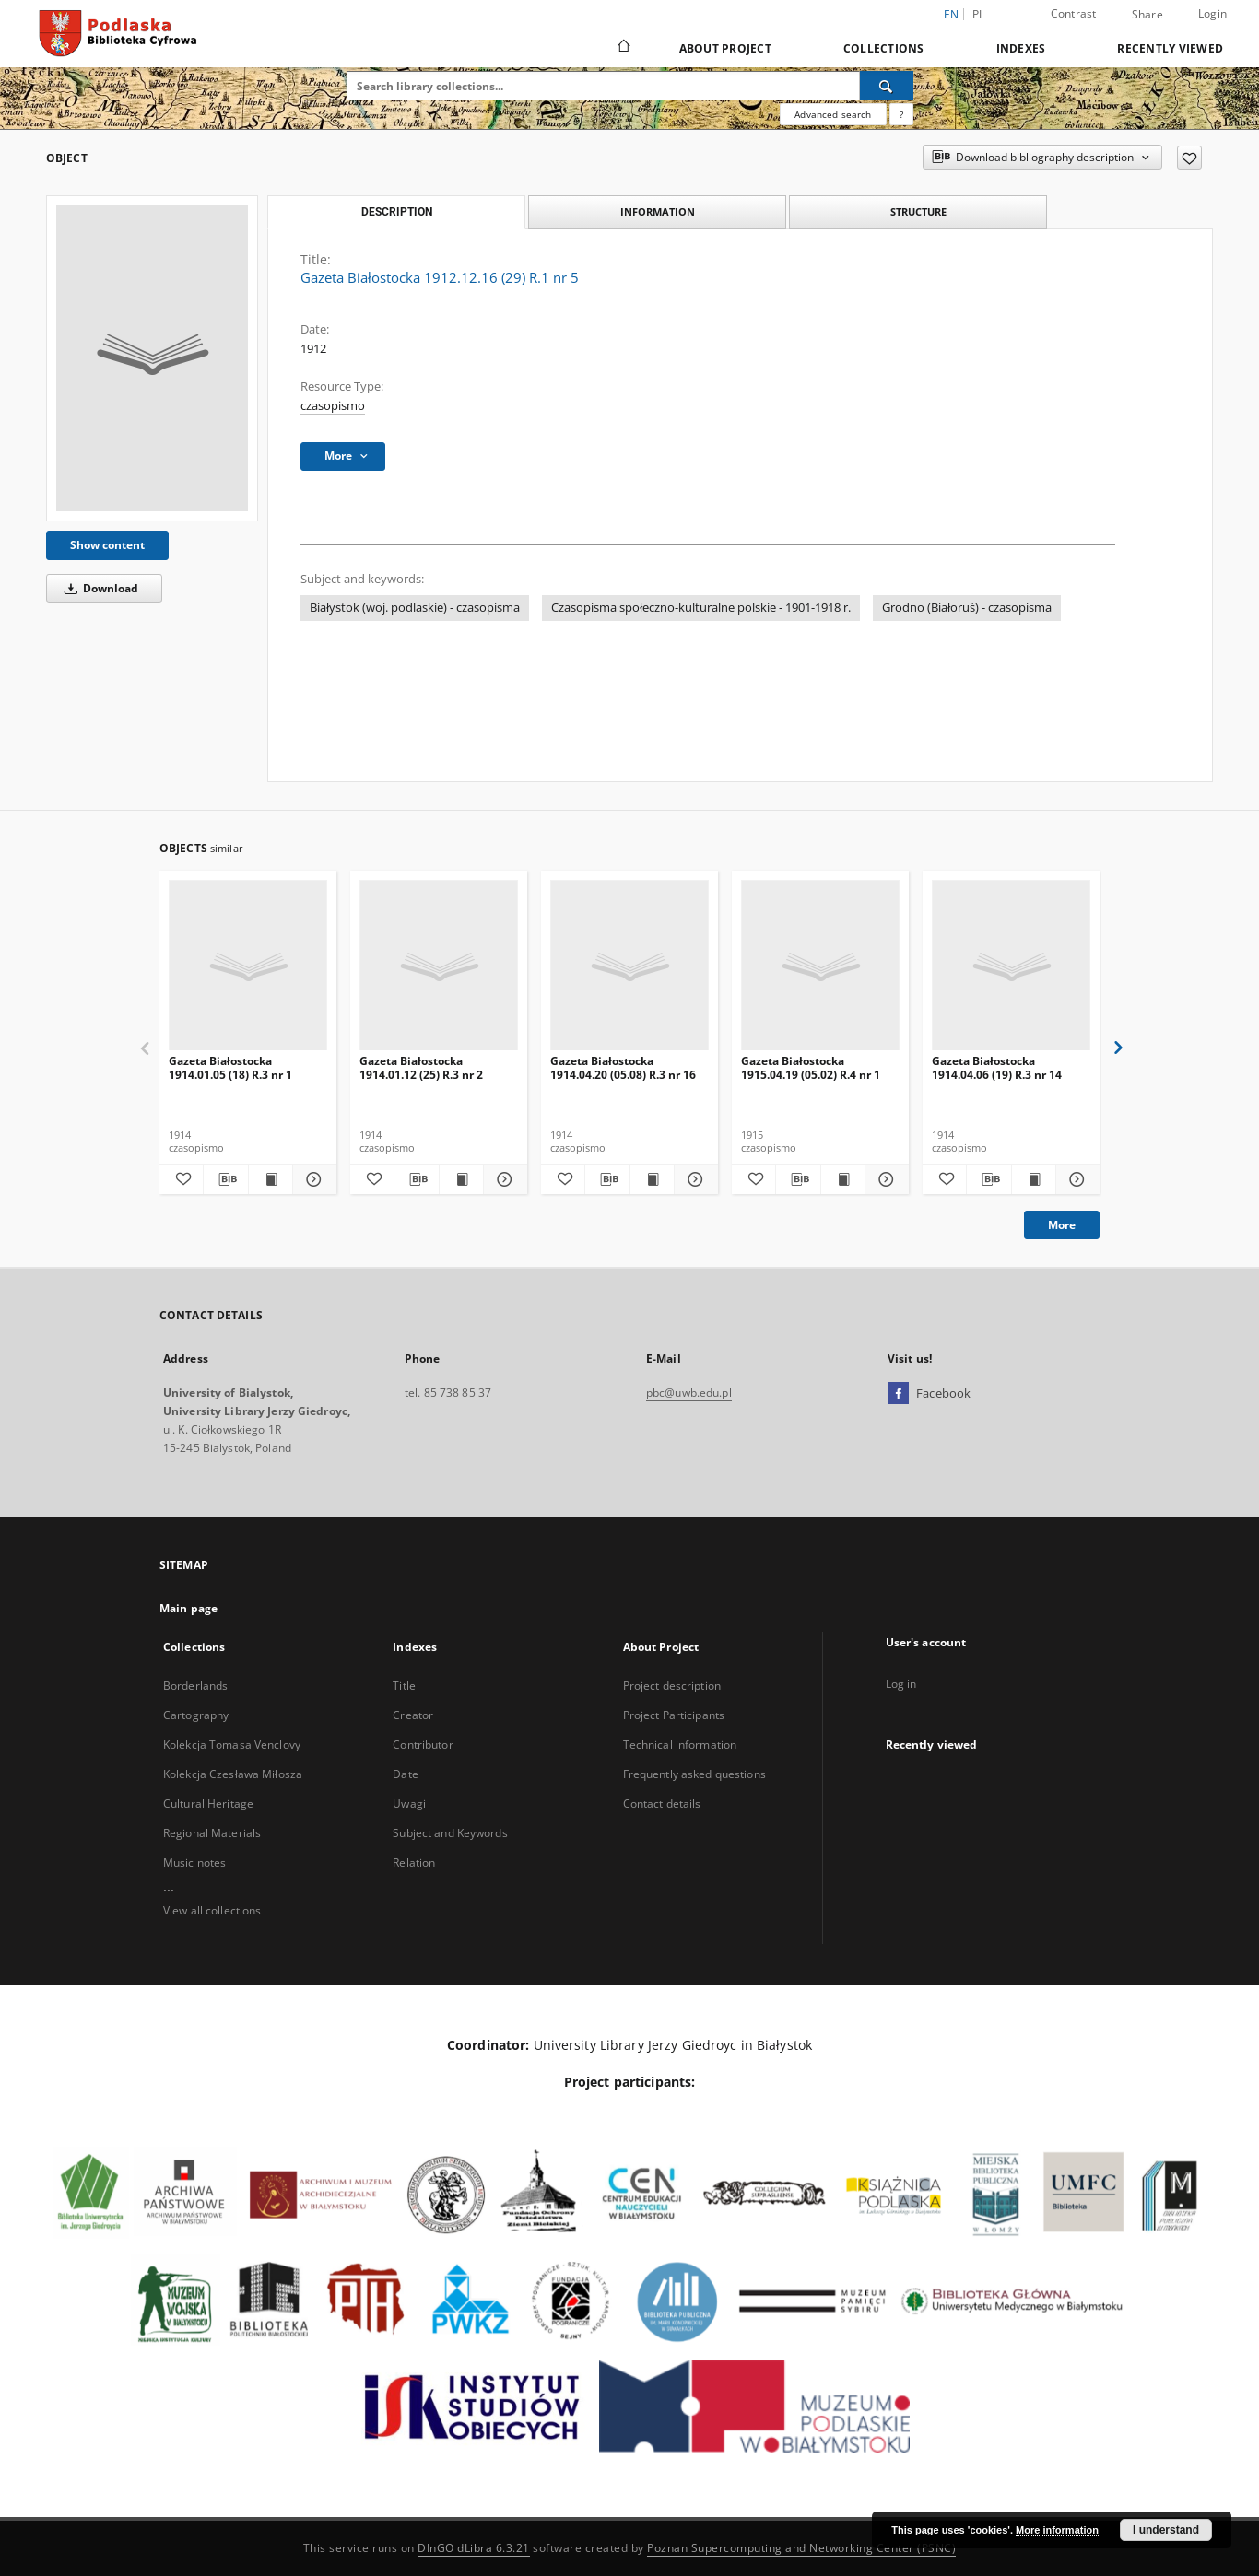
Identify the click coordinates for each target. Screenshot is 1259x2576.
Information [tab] (657, 211)
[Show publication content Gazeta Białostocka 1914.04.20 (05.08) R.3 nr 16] (652, 1179)
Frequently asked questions (694, 1774)
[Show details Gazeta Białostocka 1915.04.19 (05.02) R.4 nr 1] (884, 1179)
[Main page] (622, 48)
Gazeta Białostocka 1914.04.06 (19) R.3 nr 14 (997, 1067)
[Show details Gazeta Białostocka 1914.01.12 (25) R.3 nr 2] (502, 1179)
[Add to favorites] (1189, 158)
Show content (107, 545)
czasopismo (332, 406)
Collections (883, 48)
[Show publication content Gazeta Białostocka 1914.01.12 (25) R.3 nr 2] (461, 1179)
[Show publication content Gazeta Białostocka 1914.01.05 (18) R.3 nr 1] (270, 1179)
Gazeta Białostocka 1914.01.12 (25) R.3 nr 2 (421, 1067)
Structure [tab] (918, 211)
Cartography (196, 1715)
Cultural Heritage (208, 1803)
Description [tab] (396, 211)
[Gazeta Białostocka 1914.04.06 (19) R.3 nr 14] (1011, 966)
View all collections (212, 1910)
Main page (188, 1608)
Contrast (1074, 13)
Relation (414, 1862)
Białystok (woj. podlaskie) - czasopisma (415, 607)
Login (1212, 13)
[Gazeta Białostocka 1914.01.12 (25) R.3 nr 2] (438, 966)
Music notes (194, 1862)
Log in (901, 1684)
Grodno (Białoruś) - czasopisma (967, 607)
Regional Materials (212, 1833)
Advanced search (832, 114)
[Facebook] (898, 1394)
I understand (1166, 2529)
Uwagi (409, 1803)
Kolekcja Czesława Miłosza (232, 1774)
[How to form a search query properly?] (901, 114)
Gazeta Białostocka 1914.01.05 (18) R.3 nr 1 (230, 1067)
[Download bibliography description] (225, 1179)
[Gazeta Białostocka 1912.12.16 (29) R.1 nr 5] (152, 358)
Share (1147, 14)
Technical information (680, 1744)
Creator (413, 1715)
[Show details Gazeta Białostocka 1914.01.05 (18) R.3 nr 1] (312, 1179)
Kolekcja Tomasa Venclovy (231, 1744)
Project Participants (673, 1715)
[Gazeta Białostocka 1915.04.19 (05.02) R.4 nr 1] (820, 966)
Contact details (662, 1803)
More (1062, 1225)
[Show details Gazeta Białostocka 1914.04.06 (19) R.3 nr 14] (1075, 1179)
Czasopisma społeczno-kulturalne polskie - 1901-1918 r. (701, 607)
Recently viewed (1170, 48)
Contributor (423, 1744)
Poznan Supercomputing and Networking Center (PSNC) (801, 2548)
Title (404, 1685)
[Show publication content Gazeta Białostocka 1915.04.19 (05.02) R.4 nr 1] (843, 1179)
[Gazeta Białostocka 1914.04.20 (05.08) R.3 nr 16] (629, 966)
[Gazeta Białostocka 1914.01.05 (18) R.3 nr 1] (248, 966)
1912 (313, 349)
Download (98, 588)
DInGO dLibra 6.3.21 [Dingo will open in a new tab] (474, 2548)
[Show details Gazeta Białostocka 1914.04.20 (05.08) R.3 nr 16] (693, 1179)
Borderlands (195, 1685)
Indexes (1021, 48)
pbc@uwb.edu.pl (689, 1392)
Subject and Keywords (450, 1833)
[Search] (886, 85)
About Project (725, 48)
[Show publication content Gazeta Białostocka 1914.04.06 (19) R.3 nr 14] (1033, 1179)
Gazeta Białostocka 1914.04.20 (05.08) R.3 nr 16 (623, 1067)
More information (1057, 2529)
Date (405, 1774)
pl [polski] (978, 14)
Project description (672, 1685)
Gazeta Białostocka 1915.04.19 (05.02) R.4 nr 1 (810, 1067)
